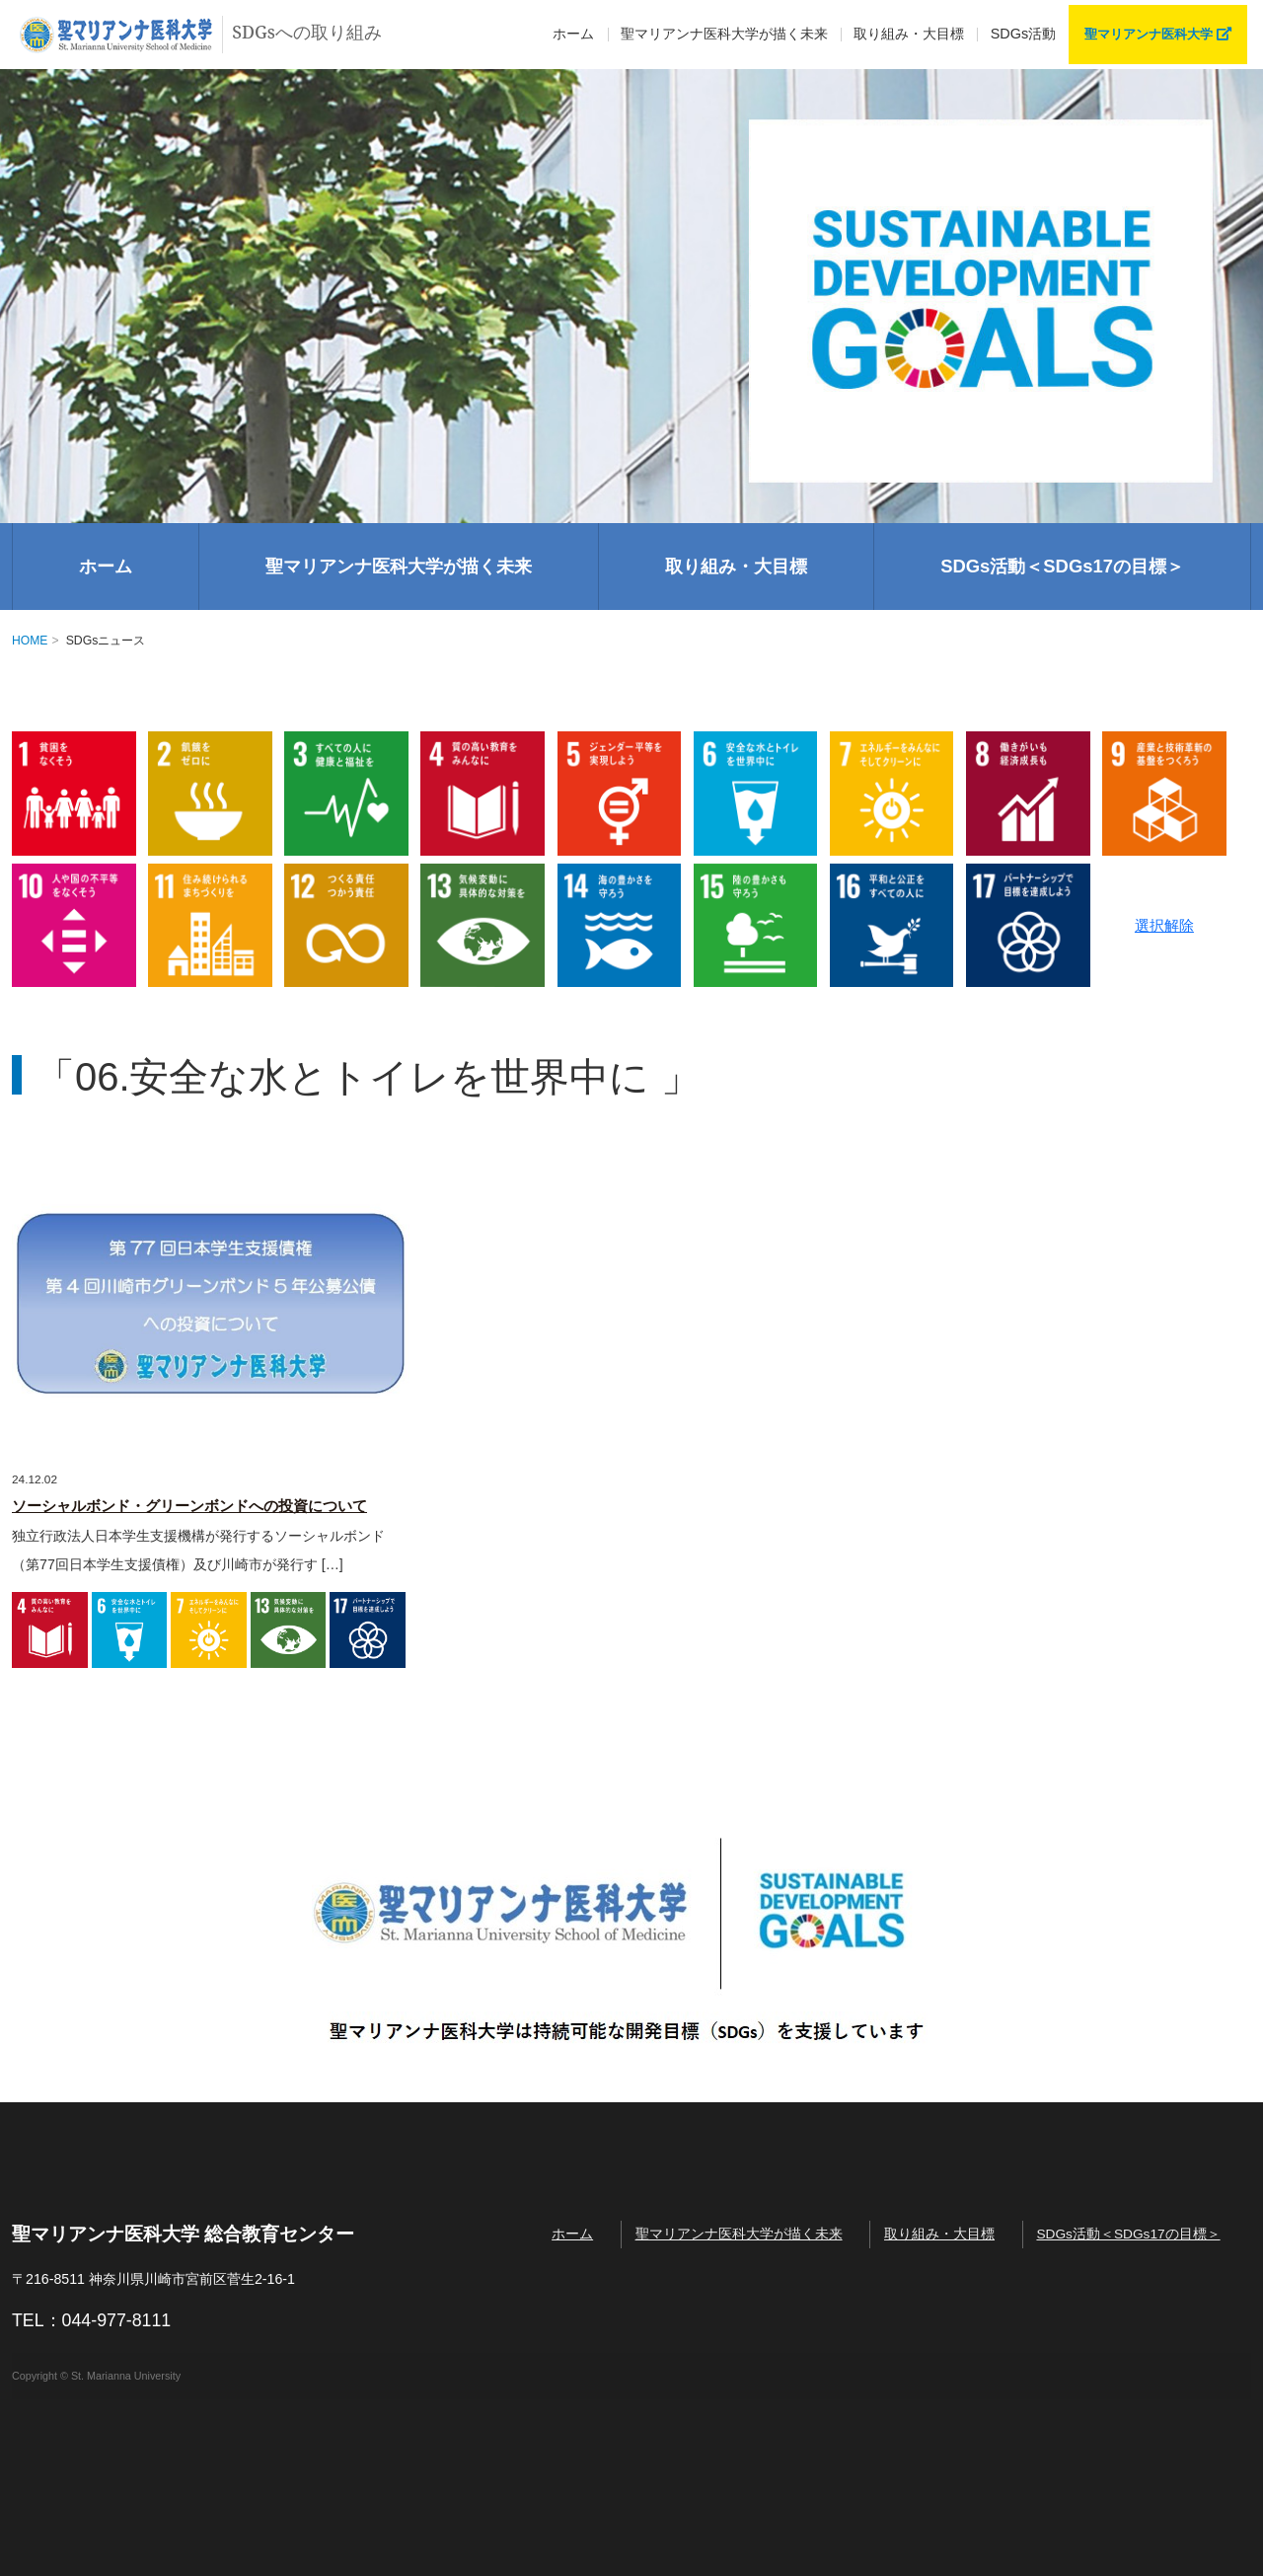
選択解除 (1164, 925)
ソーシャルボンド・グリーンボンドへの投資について (189, 1505)
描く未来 (724, 34)
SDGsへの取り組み (204, 34)
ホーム (573, 33)
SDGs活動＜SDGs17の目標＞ (1062, 566)
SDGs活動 (1023, 33)
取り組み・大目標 (909, 33)
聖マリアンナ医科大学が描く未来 (398, 566)
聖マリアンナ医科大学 (1157, 34)
